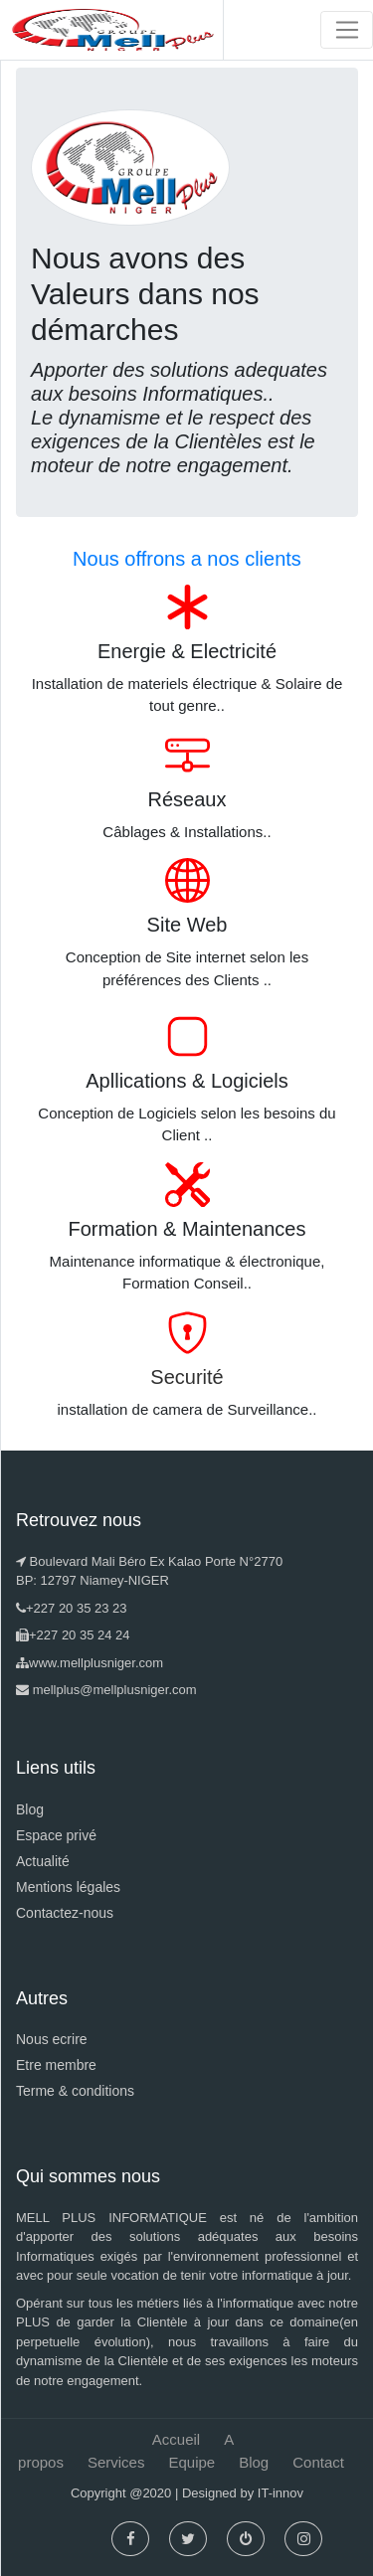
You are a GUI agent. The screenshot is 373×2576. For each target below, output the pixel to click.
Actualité (43, 1861)
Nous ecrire (52, 2039)
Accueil (176, 2439)
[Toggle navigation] (346, 30)
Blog (30, 1809)
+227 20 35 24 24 (79, 1635)
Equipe (191, 2462)
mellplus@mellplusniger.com (115, 1689)
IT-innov (280, 2493)
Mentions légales (68, 1887)
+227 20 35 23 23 (76, 1608)
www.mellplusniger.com (96, 1662)
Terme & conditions (75, 2091)
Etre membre (56, 2065)
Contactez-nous (64, 1913)
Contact (318, 2462)
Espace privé (56, 1835)
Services (116, 2462)
